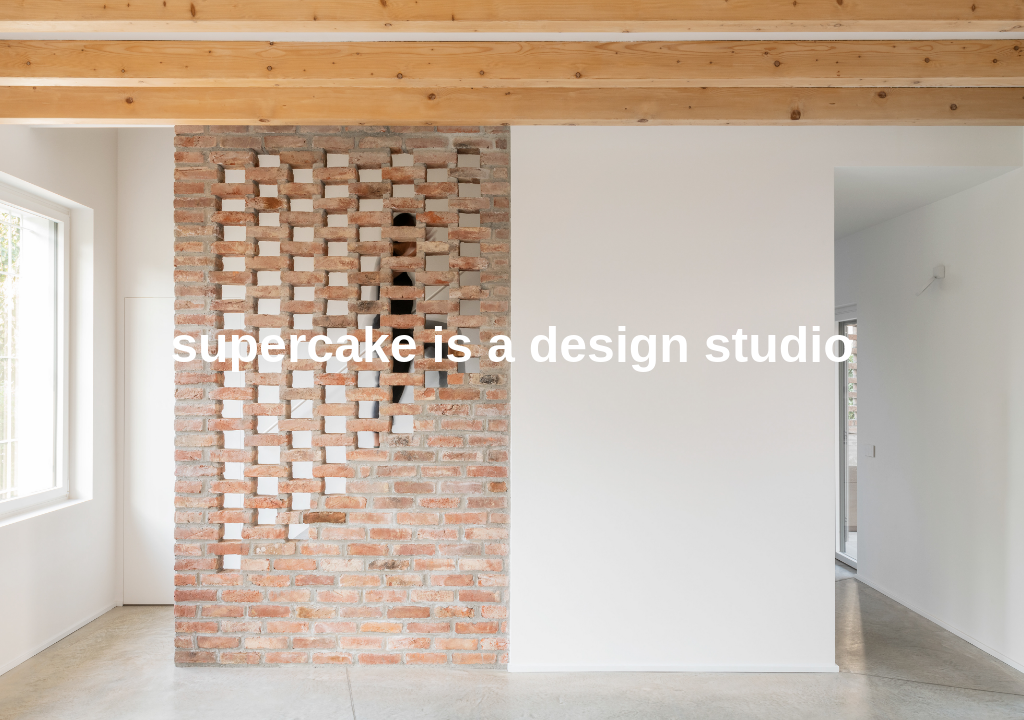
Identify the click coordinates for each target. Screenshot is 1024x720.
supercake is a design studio (512, 345)
